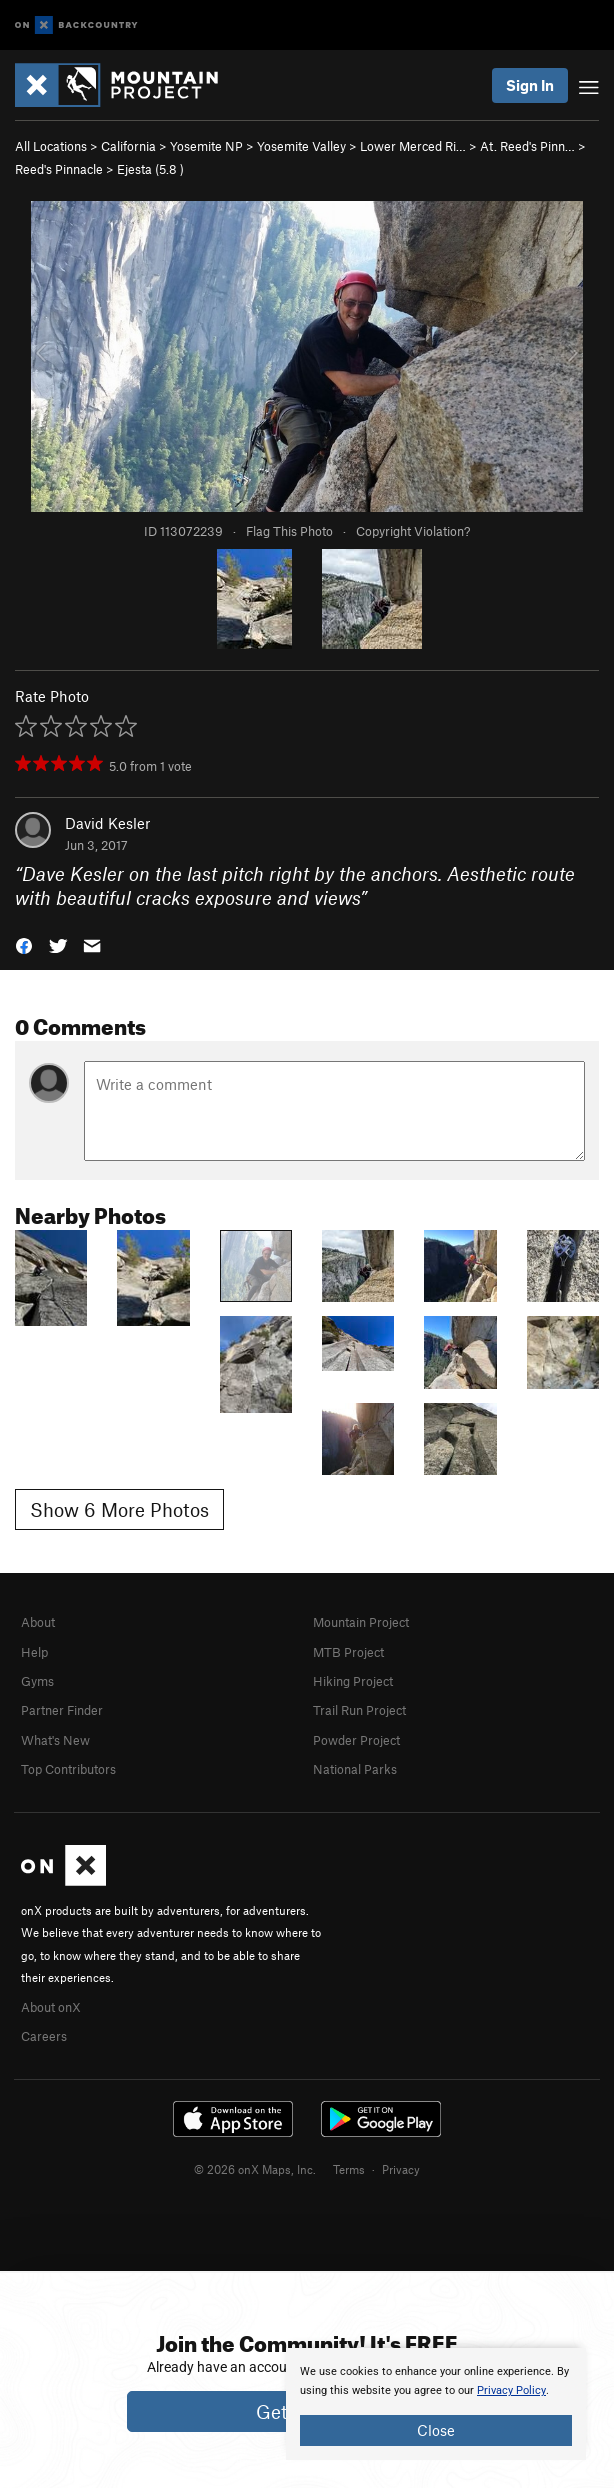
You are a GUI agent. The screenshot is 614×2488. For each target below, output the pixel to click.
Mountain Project (361, 1622)
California (128, 146)
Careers (44, 2036)
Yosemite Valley (301, 146)
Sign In (530, 85)
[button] (24, 944)
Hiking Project (353, 1681)
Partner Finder (62, 1710)
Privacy (401, 2169)
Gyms (37, 1681)
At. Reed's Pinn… (527, 146)
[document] (436, 2404)
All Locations (51, 146)
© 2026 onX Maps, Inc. (255, 2169)
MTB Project (348, 1652)
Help (34, 1652)
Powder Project (356, 1740)
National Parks (355, 1769)
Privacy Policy (511, 2390)
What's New (55, 1740)
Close (436, 2430)
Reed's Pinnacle (59, 169)
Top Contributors (68, 1769)
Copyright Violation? (413, 531)
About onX (51, 2007)
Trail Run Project (359, 1710)
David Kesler (107, 823)
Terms (349, 2169)
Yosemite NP (206, 146)
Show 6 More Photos (119, 1509)
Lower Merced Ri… (413, 146)
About (38, 1622)
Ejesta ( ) (150, 169)
